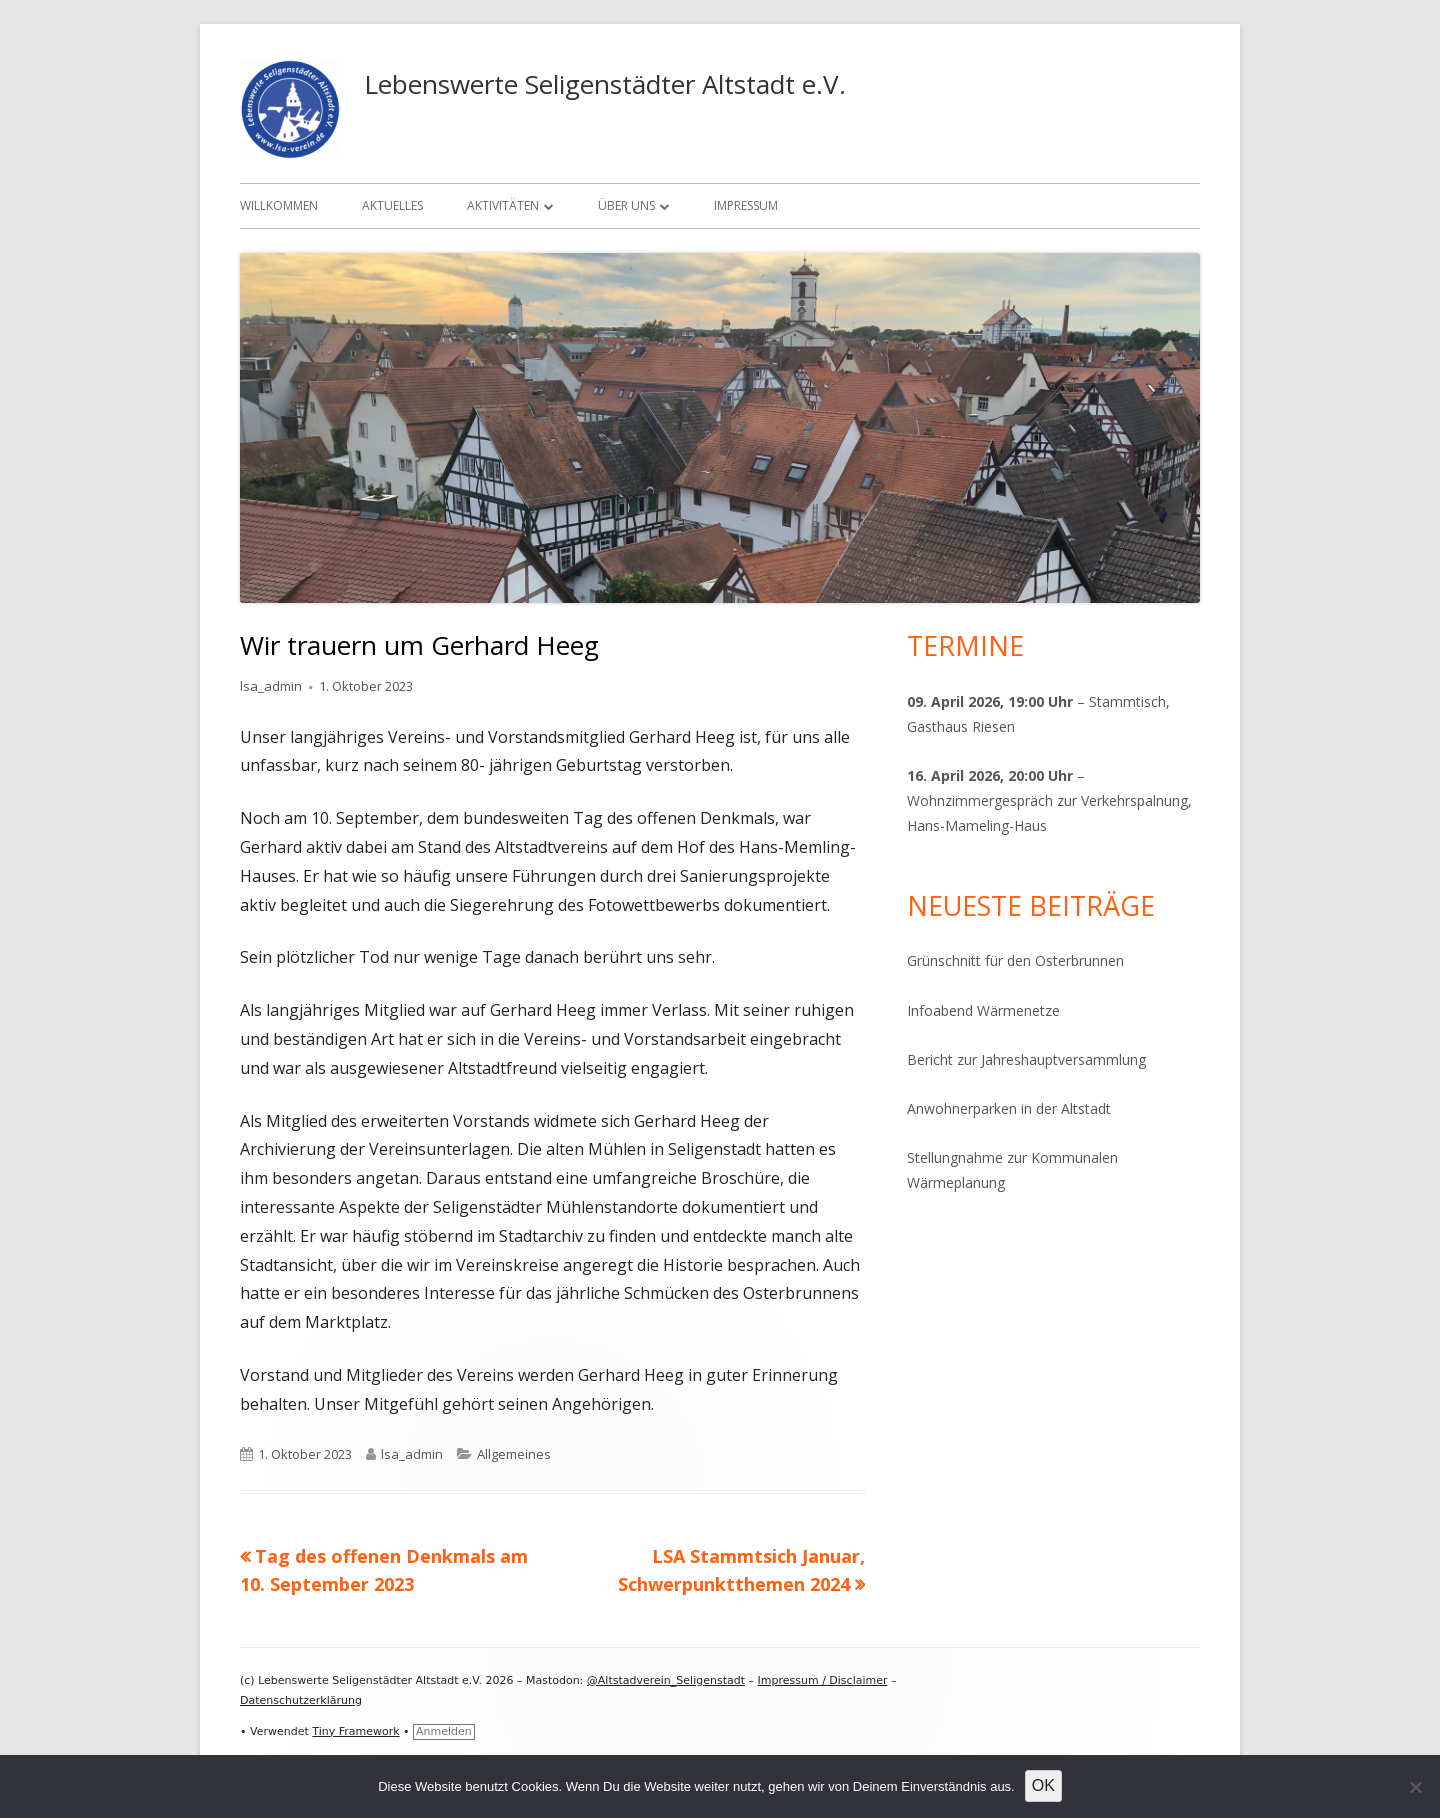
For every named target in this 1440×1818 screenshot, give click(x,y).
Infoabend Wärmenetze (983, 1010)
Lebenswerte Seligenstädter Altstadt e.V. (605, 84)
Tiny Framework (355, 1731)
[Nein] (1415, 1787)
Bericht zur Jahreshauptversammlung (1026, 1059)
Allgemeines (514, 1454)
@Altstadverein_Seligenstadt (666, 1680)
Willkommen (279, 205)
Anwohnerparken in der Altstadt (1009, 1108)
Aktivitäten (503, 205)
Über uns (626, 205)
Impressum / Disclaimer (823, 1680)
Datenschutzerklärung (301, 1700)
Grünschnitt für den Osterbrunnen (1015, 960)
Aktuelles (392, 205)
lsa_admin (271, 686)
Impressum (746, 205)
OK (1043, 1785)
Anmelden (444, 1731)
